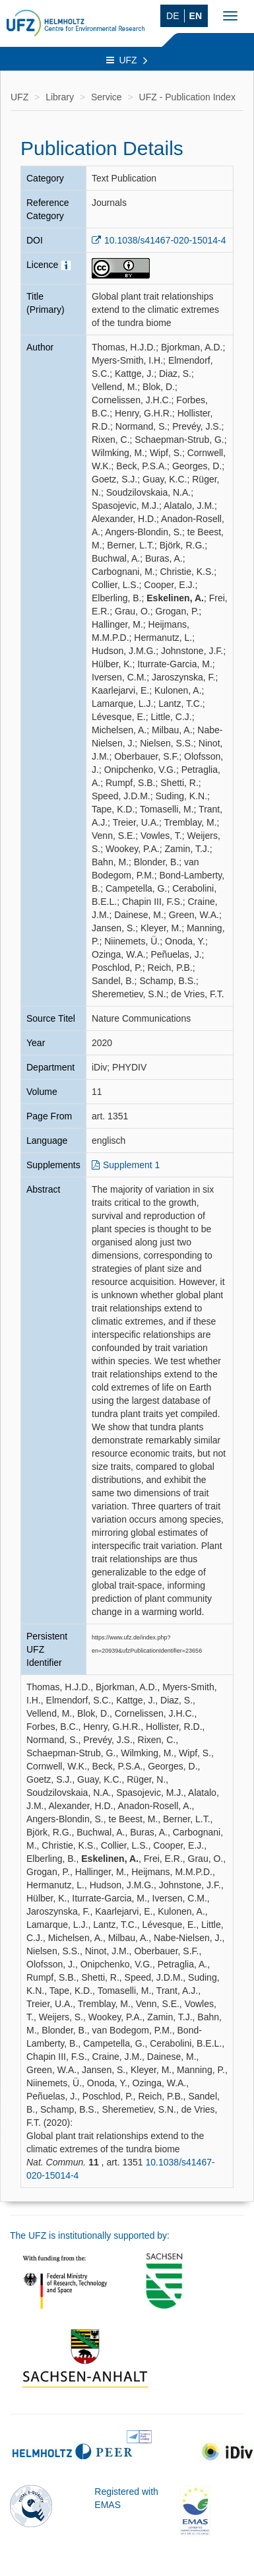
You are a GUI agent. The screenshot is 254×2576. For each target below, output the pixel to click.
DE (172, 16)
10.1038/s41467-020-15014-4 (165, 240)
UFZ (126, 60)
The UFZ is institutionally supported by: (90, 2235)
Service (106, 97)
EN (195, 16)
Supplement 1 (131, 1165)
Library (60, 97)
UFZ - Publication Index (187, 97)
